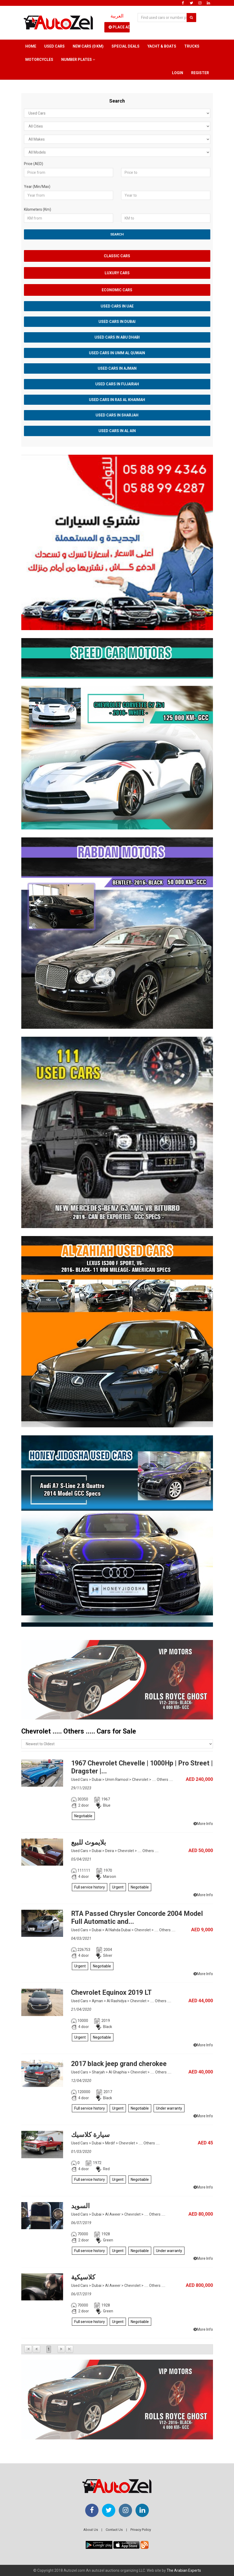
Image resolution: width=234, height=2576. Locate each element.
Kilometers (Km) (37, 209)
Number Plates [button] (78, 59)
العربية (117, 16)
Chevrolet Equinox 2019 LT (111, 1992)
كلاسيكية (83, 2277)
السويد (80, 2206)
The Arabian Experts (184, 2570)
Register (200, 73)
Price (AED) (33, 164)
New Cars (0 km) (88, 46)
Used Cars (54, 46)
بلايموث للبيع (88, 1842)
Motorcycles (39, 59)
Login (177, 73)
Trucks (191, 46)
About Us (90, 2530)
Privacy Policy (140, 2530)
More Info (203, 1824)
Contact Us (114, 2530)
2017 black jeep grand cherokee (119, 2064)
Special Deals (125, 46)
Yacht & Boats (161, 46)
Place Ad (119, 27)
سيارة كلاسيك (90, 2135)
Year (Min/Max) (37, 186)
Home (30, 46)
